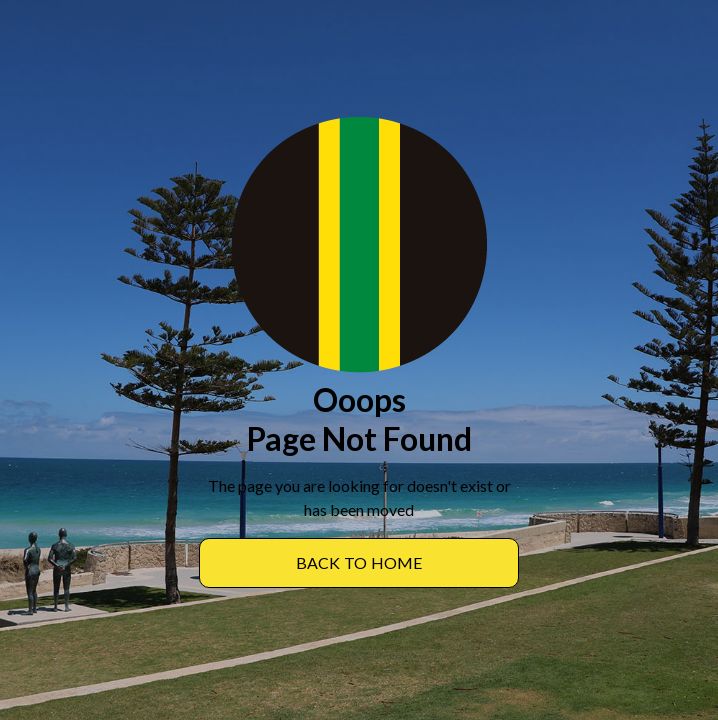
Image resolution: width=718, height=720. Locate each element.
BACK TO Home (359, 562)
